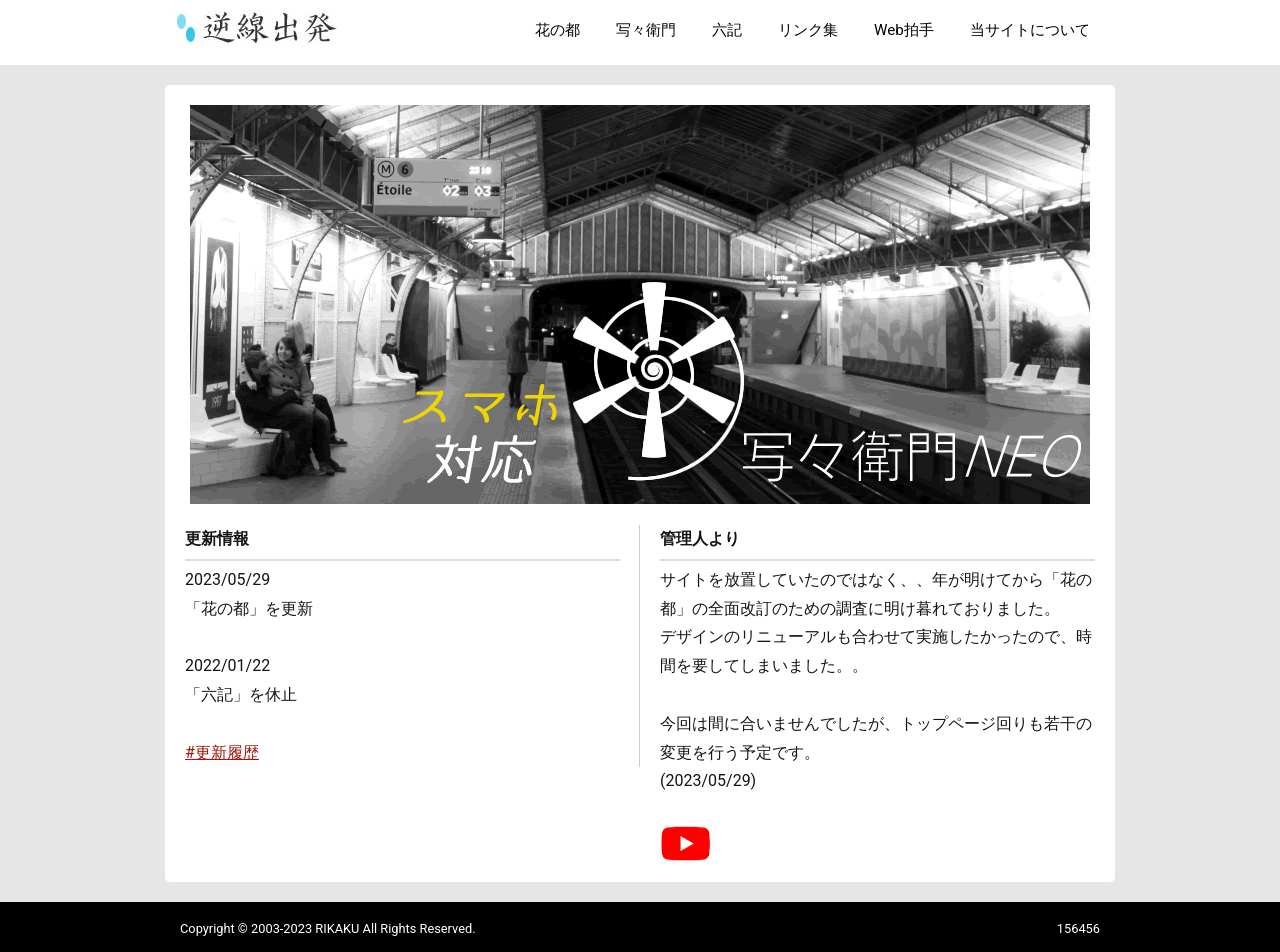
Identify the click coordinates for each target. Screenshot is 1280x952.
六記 (727, 30)
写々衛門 (646, 30)
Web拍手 (904, 30)
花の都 (557, 30)
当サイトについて (1030, 30)
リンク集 (808, 30)
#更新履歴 (222, 752)
